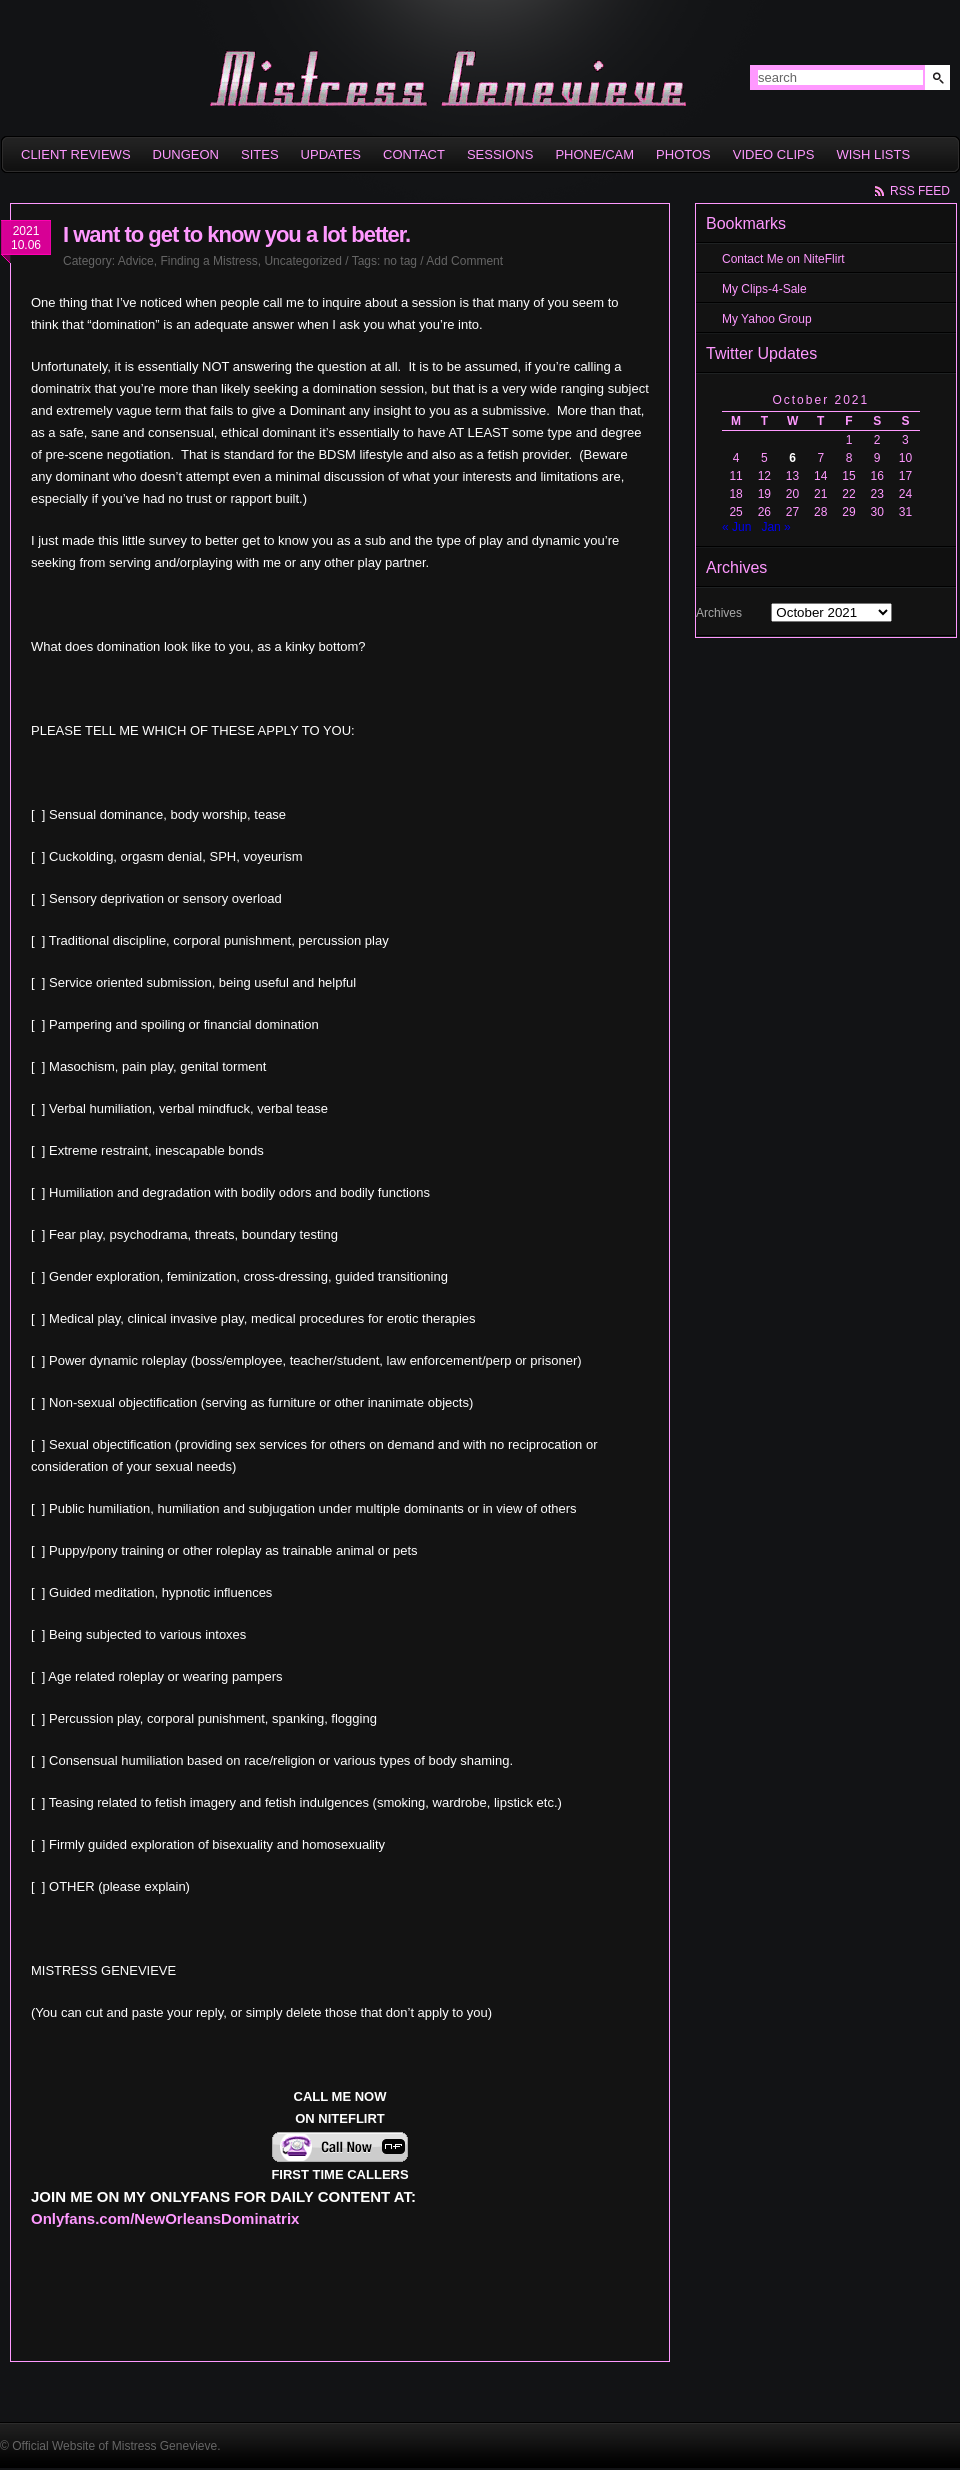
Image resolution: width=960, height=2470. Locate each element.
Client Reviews (76, 154)
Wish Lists (873, 154)
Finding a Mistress (208, 261)
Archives (719, 613)
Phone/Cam (594, 154)
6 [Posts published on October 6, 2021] (792, 458)
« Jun (736, 527)
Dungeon (186, 154)
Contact (414, 154)
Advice (136, 261)
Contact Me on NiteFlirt (783, 259)
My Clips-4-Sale (764, 289)
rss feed (920, 191)
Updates (331, 154)
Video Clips (774, 154)
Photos (683, 154)
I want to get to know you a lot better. (236, 234)
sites (260, 154)
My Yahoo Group (767, 319)
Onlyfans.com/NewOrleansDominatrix (165, 2218)
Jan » (775, 527)
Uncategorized (302, 261)
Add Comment (464, 261)
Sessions (500, 154)
